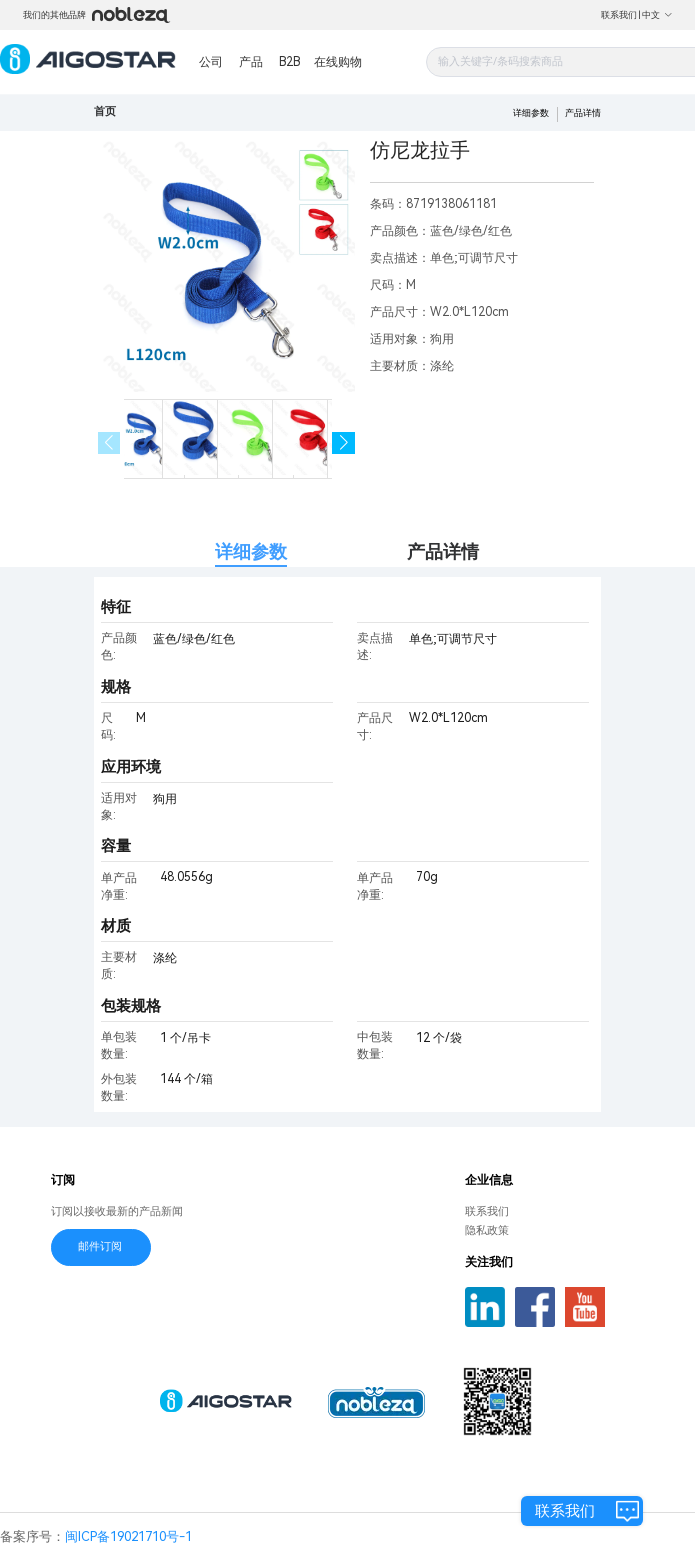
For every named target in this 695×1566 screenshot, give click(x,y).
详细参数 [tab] (251, 551)
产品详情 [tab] (443, 551)
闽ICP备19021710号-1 (128, 1536)
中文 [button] (657, 15)
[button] (343, 443)
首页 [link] (105, 111)
